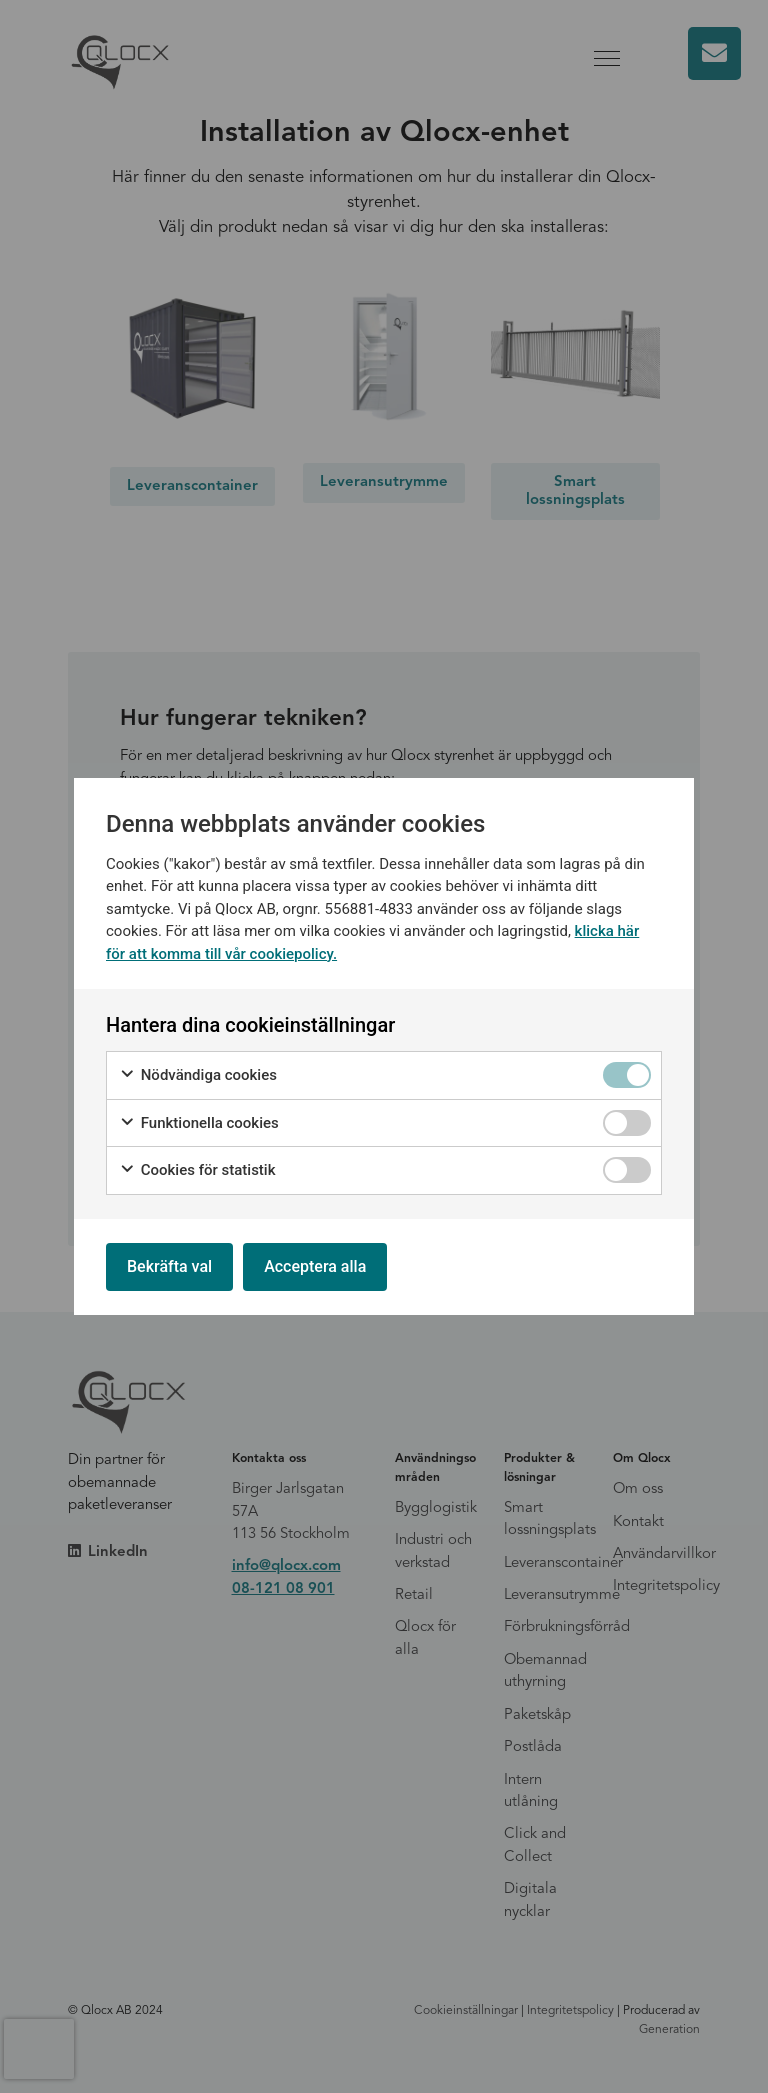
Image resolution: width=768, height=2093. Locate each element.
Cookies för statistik (197, 1170)
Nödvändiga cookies (198, 1075)
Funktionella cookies (199, 1123)
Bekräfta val (169, 1266)
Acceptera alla (315, 1266)
